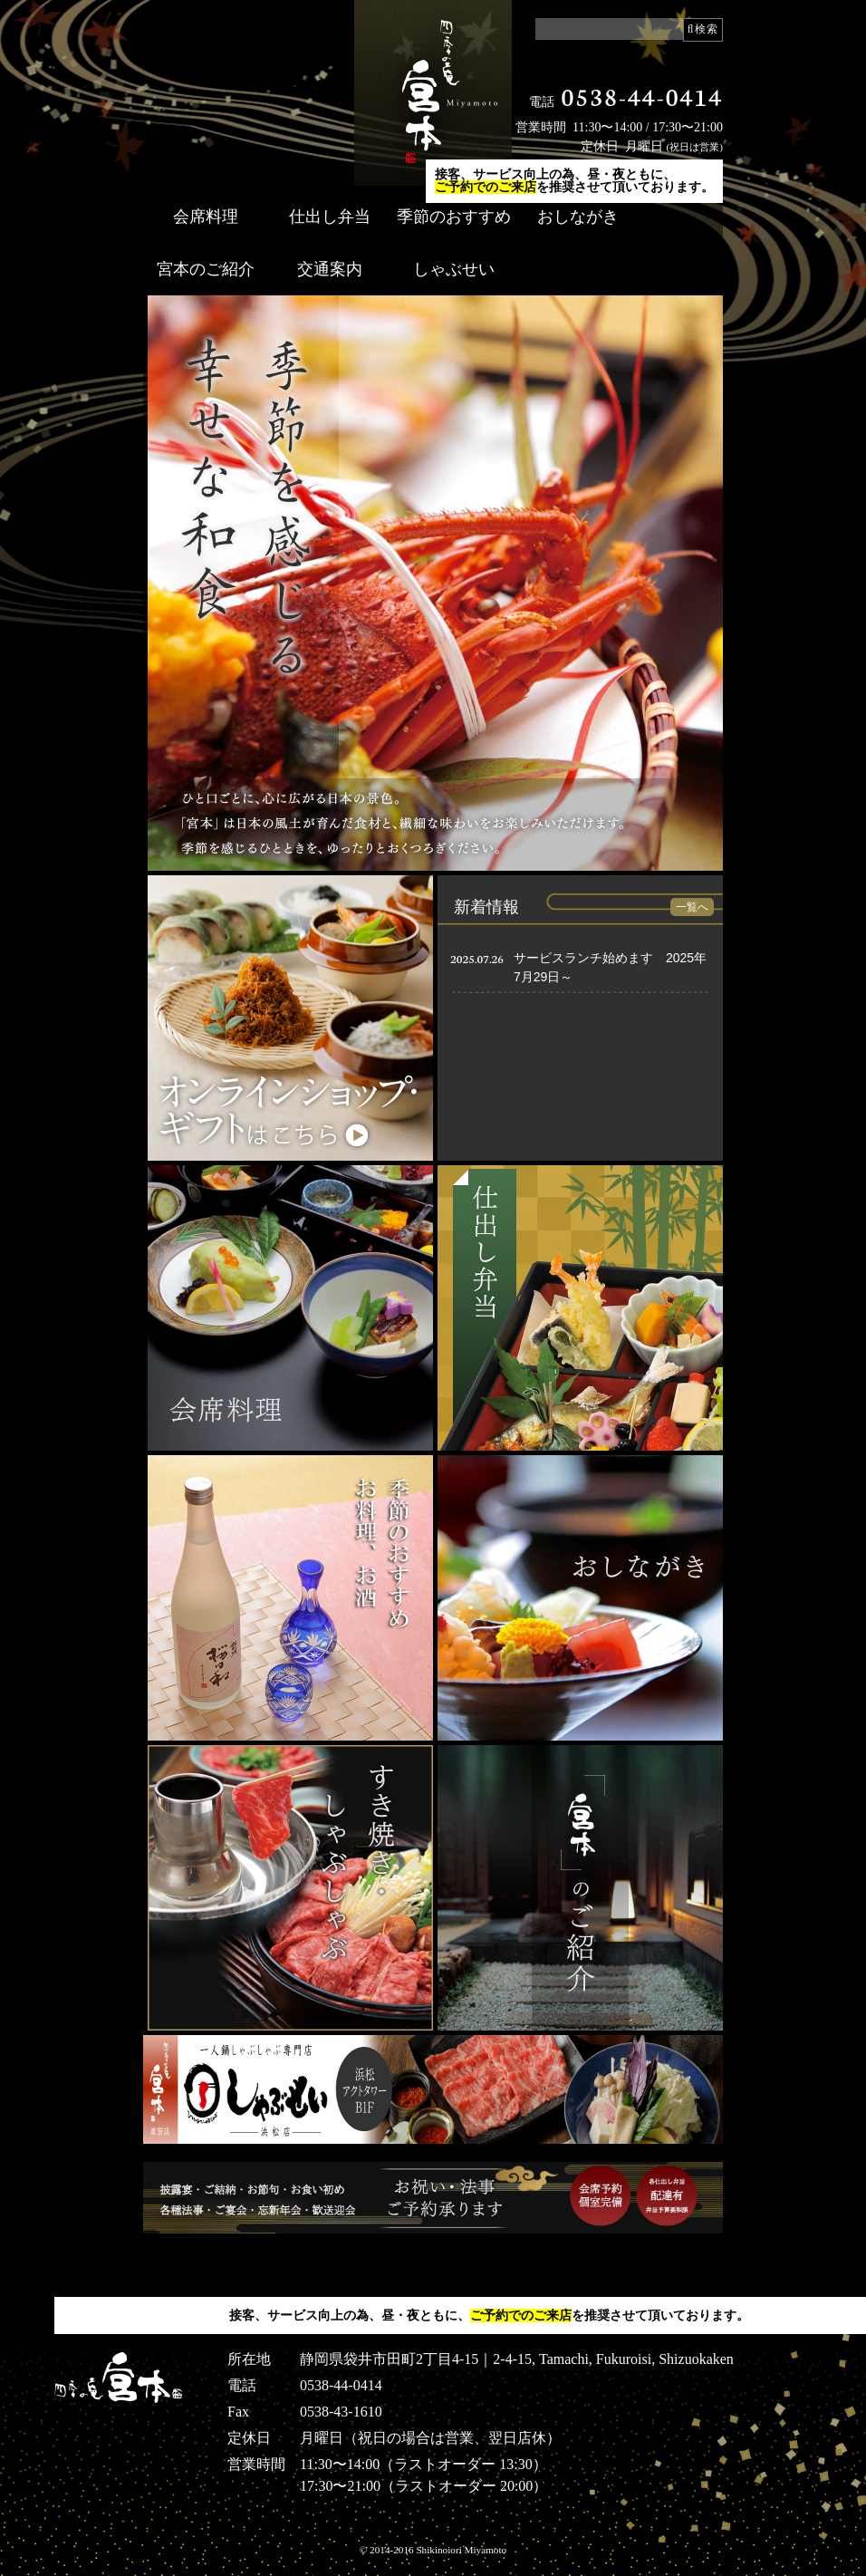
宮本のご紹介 (206, 269)
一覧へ (692, 907)
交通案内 (329, 269)
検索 (706, 29)
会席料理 (205, 216)
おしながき (578, 216)
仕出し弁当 (329, 216)
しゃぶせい (454, 269)
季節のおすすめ (454, 216)
